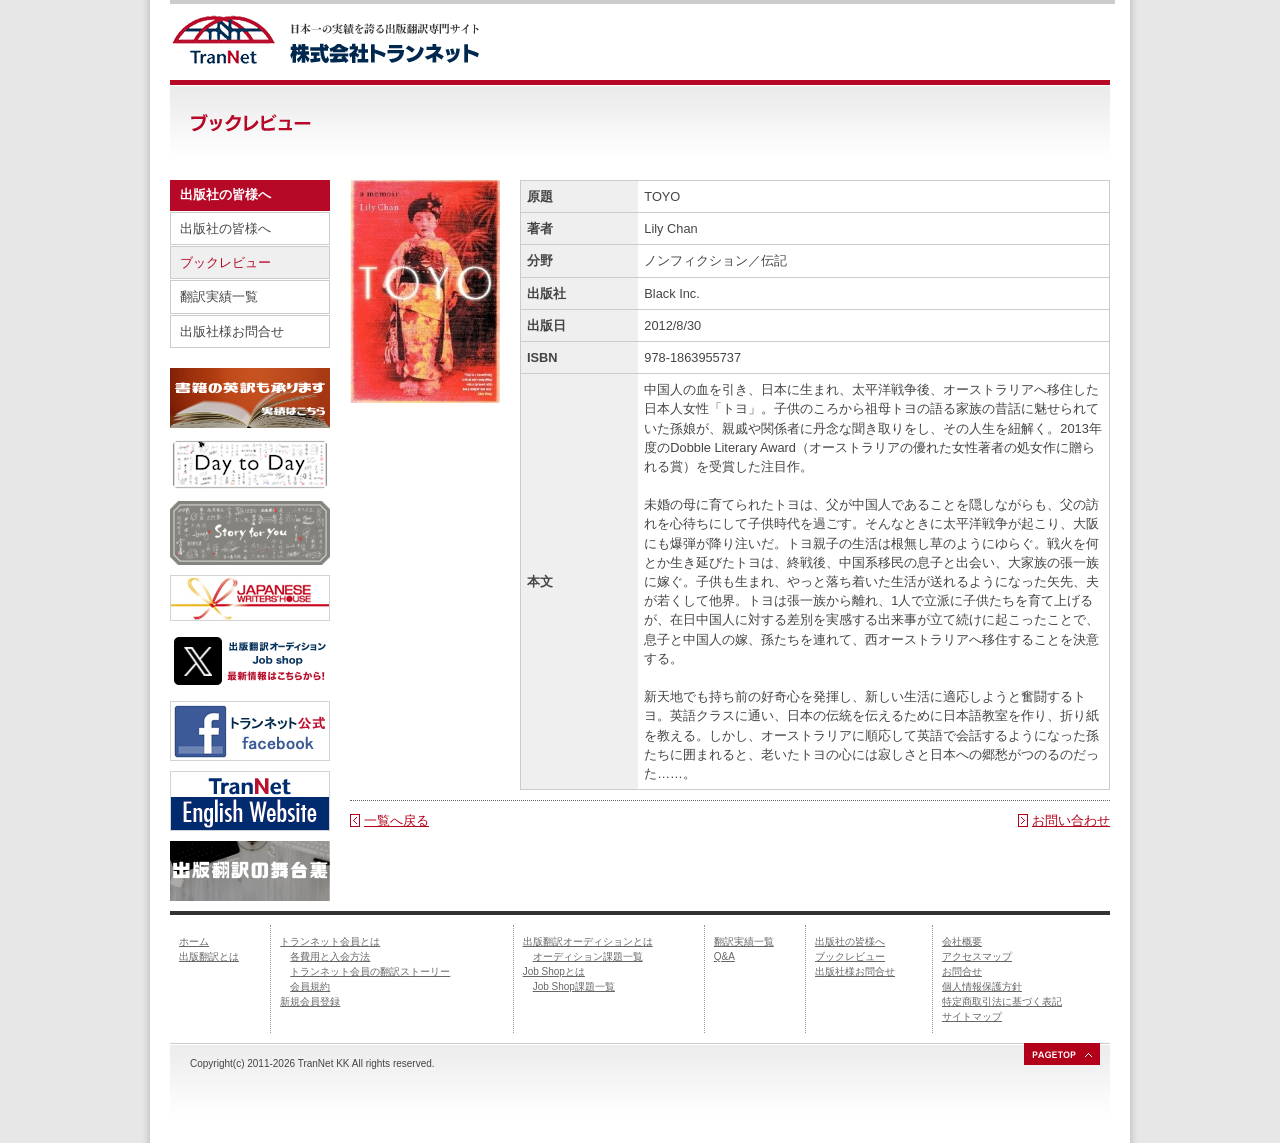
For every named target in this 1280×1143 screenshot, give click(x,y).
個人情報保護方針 (982, 986)
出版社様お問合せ (232, 331)
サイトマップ (972, 1016)
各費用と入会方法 (330, 956)
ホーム (194, 941)
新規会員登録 (310, 1001)
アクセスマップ (977, 956)
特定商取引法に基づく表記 (1002, 1001)
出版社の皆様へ (225, 228)
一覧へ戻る (396, 820)
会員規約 (310, 986)
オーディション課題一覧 (588, 956)
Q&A (724, 956)
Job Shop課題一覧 (574, 986)
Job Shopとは (554, 971)
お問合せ (962, 971)
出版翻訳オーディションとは (588, 941)
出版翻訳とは (209, 956)
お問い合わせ (1071, 820)
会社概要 (962, 941)
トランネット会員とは (330, 941)
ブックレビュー (225, 262)
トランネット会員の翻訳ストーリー (370, 971)
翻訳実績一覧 (219, 296)
